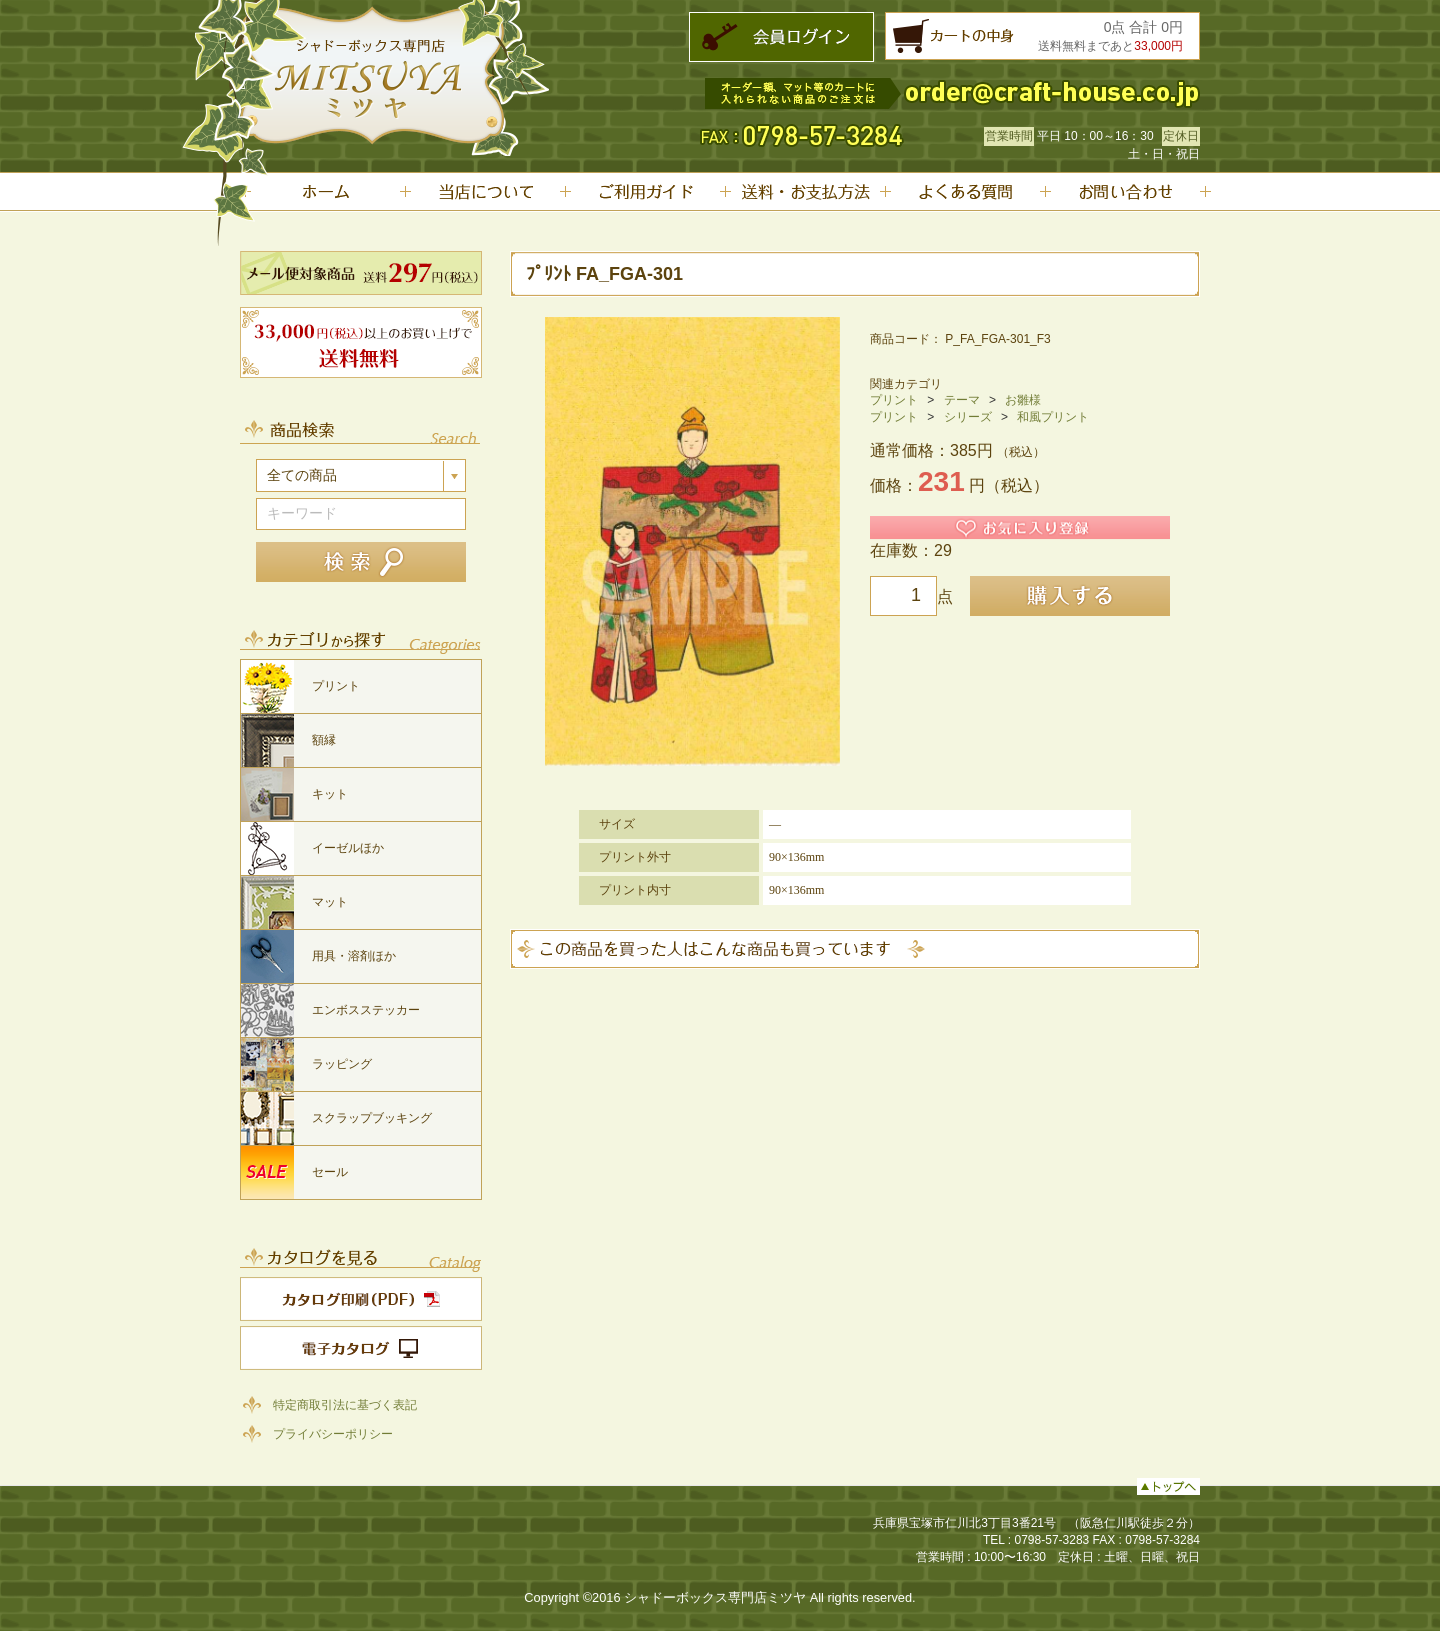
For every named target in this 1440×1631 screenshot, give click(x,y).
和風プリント (1053, 417)
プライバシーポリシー (333, 1433)
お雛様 (1023, 400)
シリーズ (968, 417)
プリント (894, 400)
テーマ (962, 400)
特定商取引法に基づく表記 (345, 1405)
